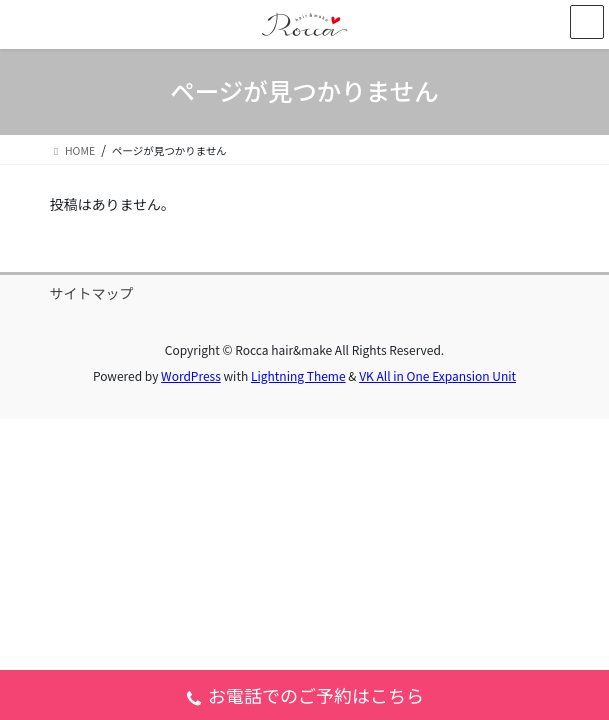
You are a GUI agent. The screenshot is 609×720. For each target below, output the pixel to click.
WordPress (191, 375)
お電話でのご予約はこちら (304, 697)
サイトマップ (92, 293)
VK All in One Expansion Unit (437, 375)
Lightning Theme (298, 375)
